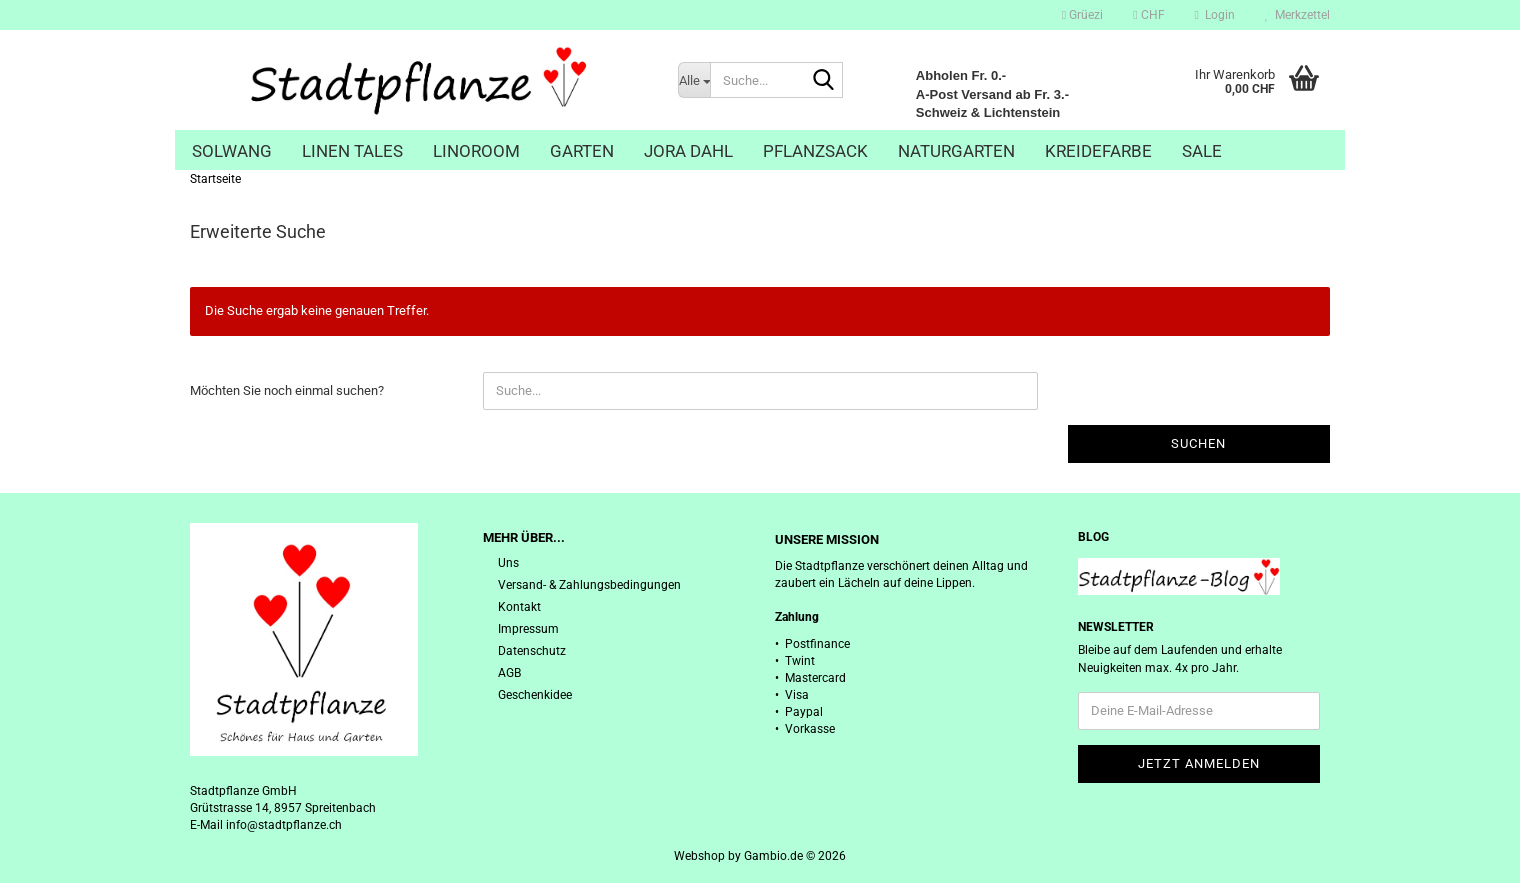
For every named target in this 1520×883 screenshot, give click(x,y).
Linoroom (476, 151)
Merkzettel (1297, 15)
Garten (582, 151)
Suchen (1198, 443)
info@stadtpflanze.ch (284, 825)
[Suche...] (694, 80)
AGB (509, 673)
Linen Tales (352, 151)
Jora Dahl (688, 151)
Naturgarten (956, 151)
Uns (508, 563)
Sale (1202, 151)
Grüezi (1082, 15)
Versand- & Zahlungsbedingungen (589, 585)
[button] (1148, 15)
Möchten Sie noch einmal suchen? (287, 390)
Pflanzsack (815, 151)
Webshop (699, 856)
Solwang (232, 151)
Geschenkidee (535, 695)
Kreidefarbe (1098, 151)
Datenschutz (532, 651)
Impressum (528, 629)
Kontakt (519, 607)
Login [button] (1215, 15)
